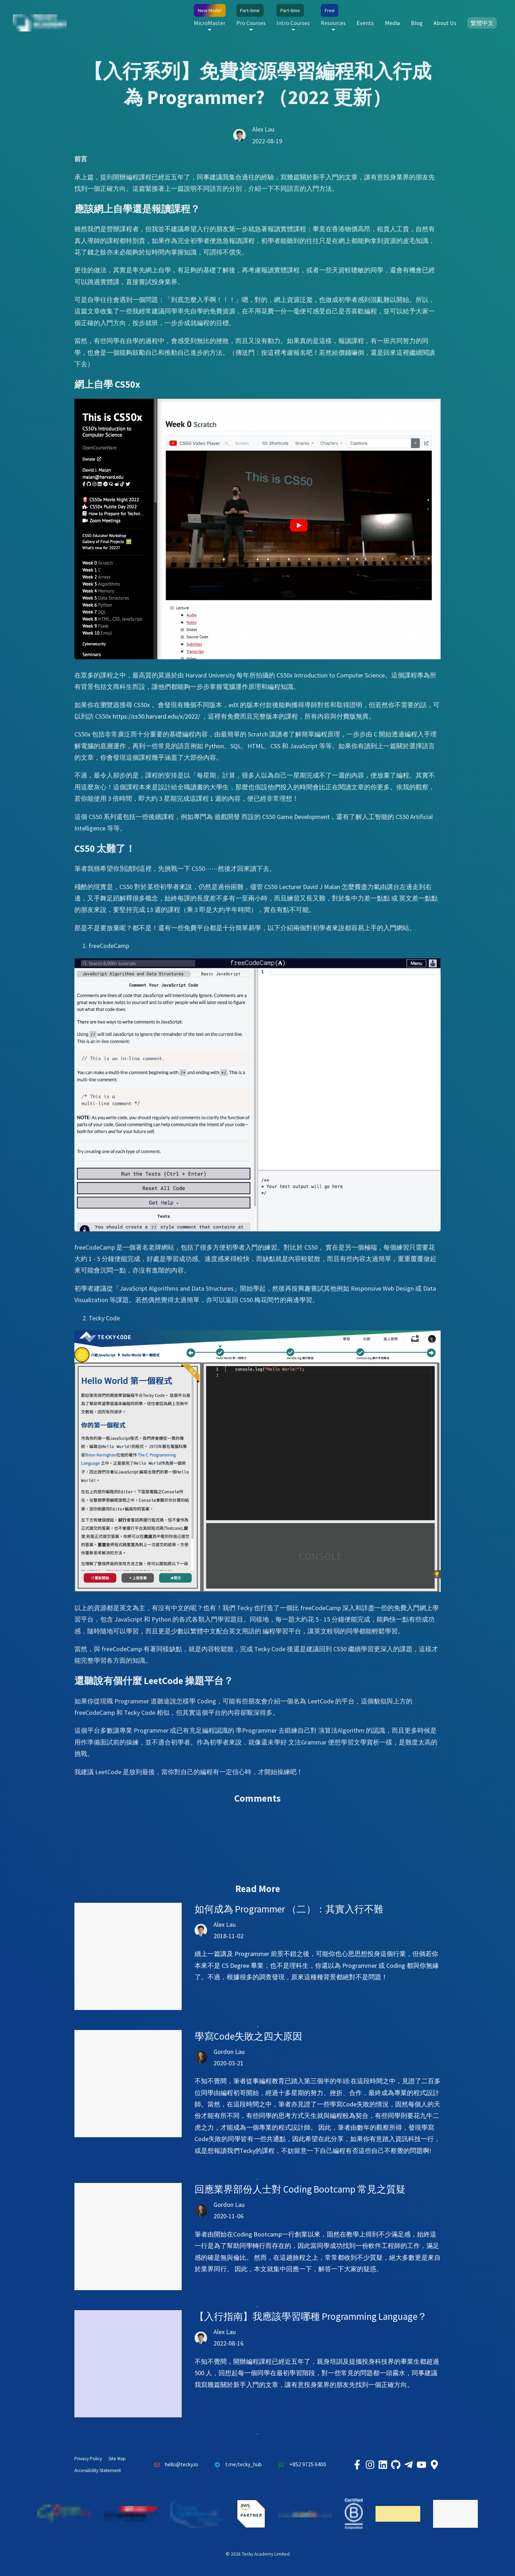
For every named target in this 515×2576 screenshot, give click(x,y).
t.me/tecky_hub (236, 2464)
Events (365, 22)
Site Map (117, 2459)
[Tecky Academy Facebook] (356, 2464)
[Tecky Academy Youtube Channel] (421, 2464)
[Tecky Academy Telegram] (408, 2464)
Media (392, 22)
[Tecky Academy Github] (395, 2464)
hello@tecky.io (174, 2464)
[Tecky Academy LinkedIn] (382, 2464)
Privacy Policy (88, 2459)
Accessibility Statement (97, 2470)
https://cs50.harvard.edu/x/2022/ (156, 716)
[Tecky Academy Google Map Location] (434, 2464)
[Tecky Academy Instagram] (369, 2464)
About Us (444, 22)
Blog (417, 22)
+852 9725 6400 (300, 2464)
